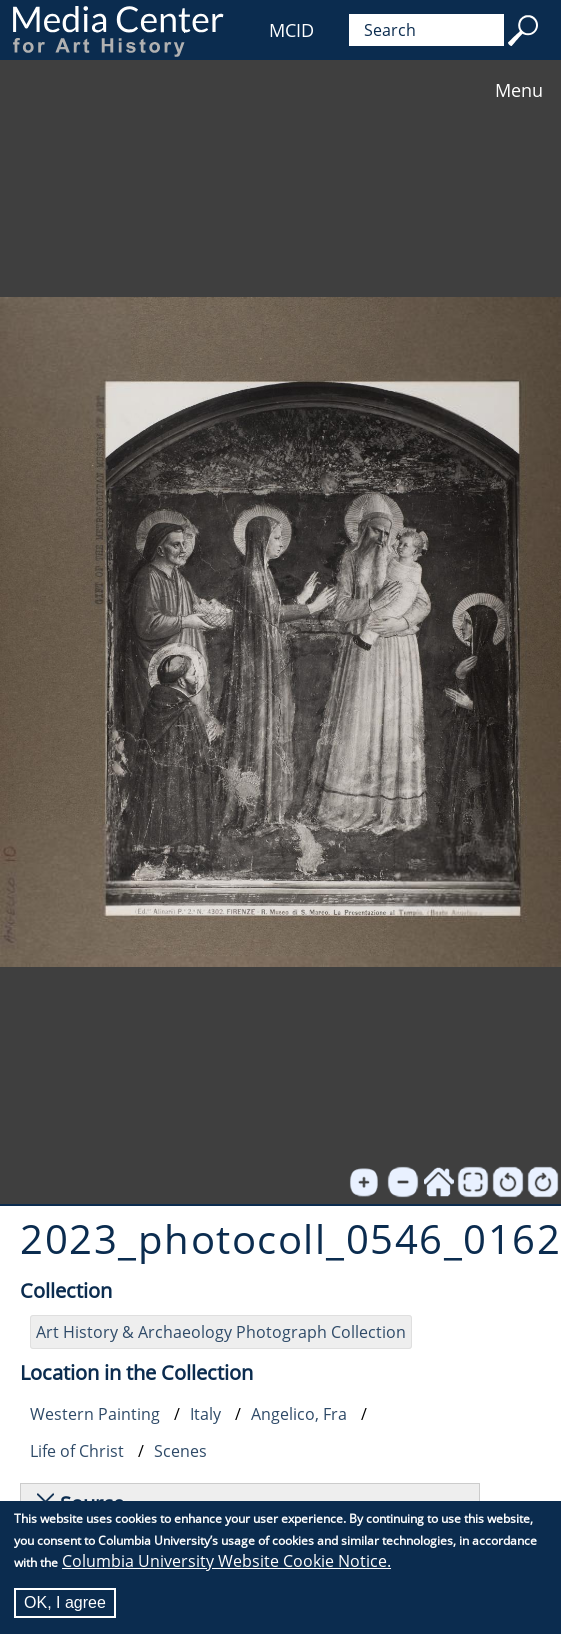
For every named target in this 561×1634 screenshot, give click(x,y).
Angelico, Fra (299, 1414)
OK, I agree (65, 1602)
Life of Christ (77, 1451)
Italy (205, 1414)
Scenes (180, 1451)
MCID (291, 30)
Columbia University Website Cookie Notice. (226, 1561)
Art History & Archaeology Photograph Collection (221, 1332)
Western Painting (95, 1414)
